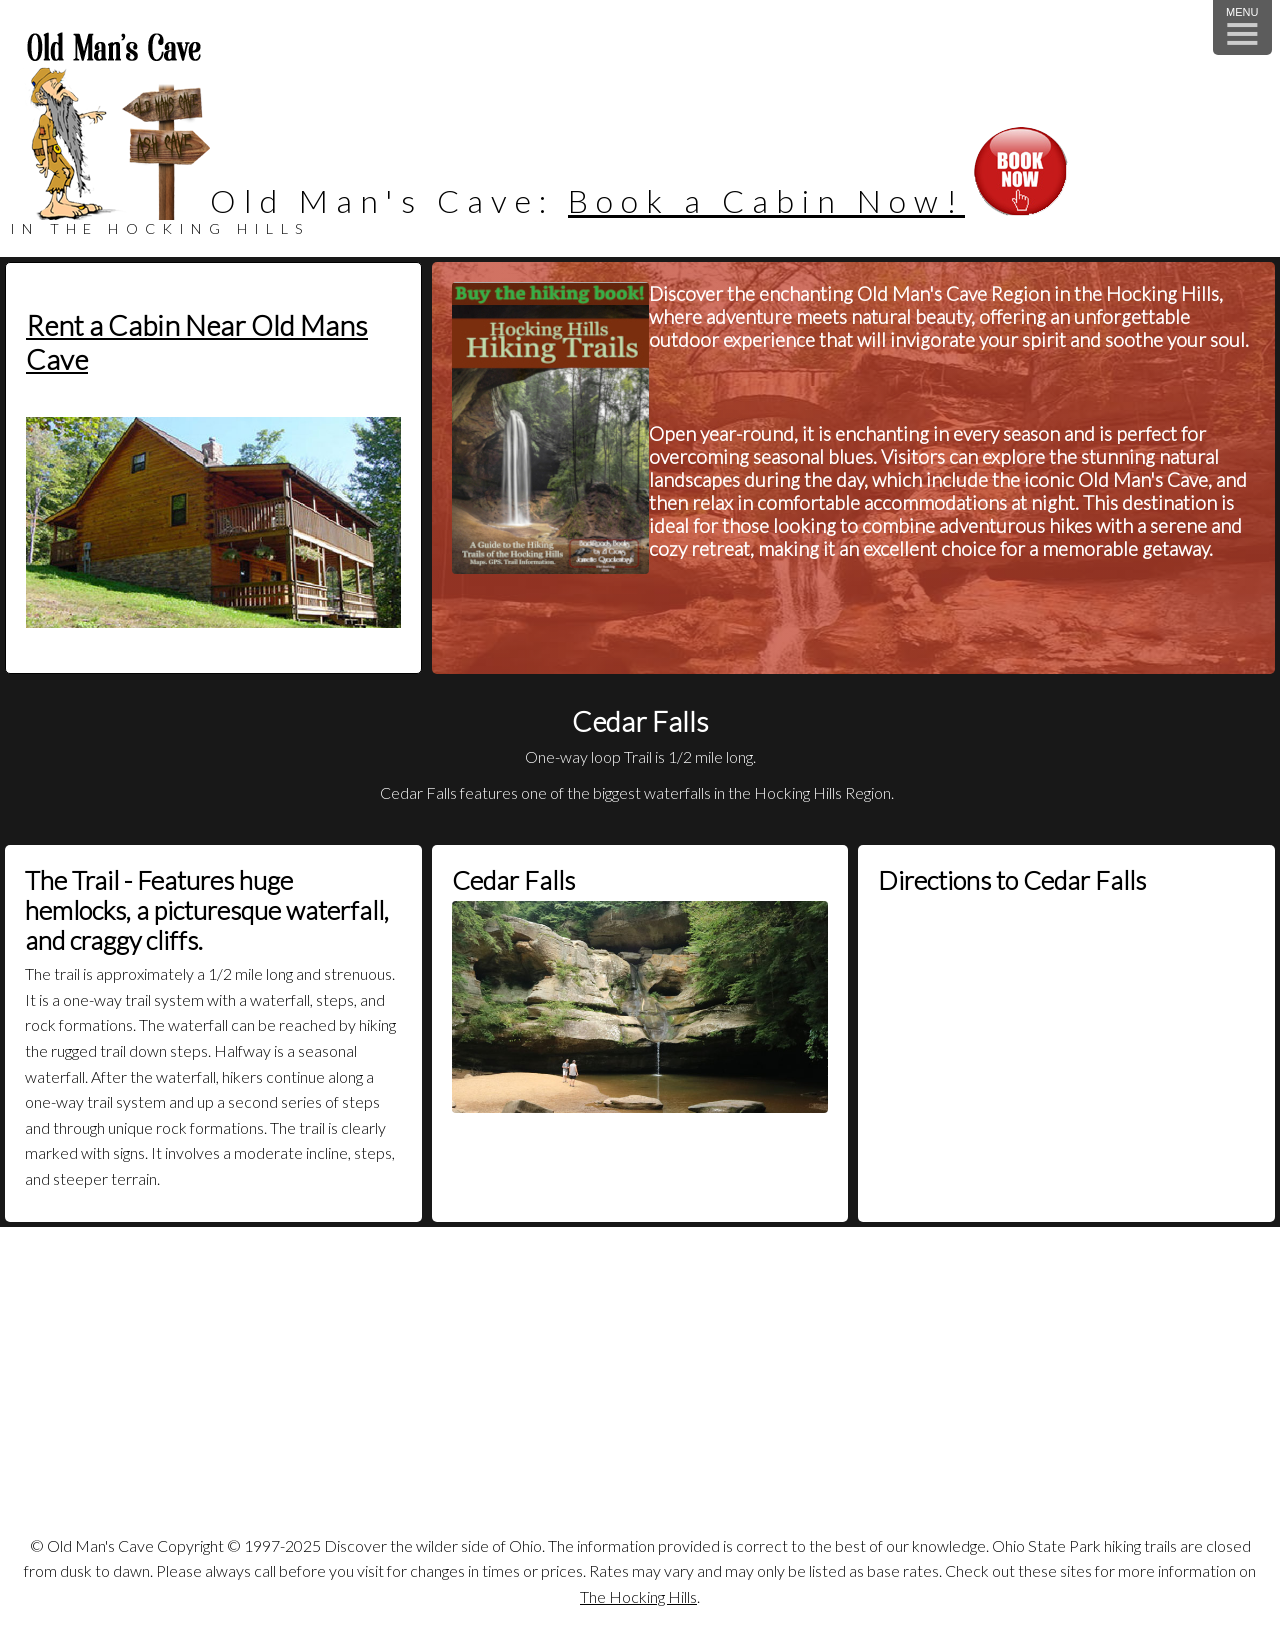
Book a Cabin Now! (766, 200)
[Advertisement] (640, 1387)
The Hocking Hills (638, 1596)
